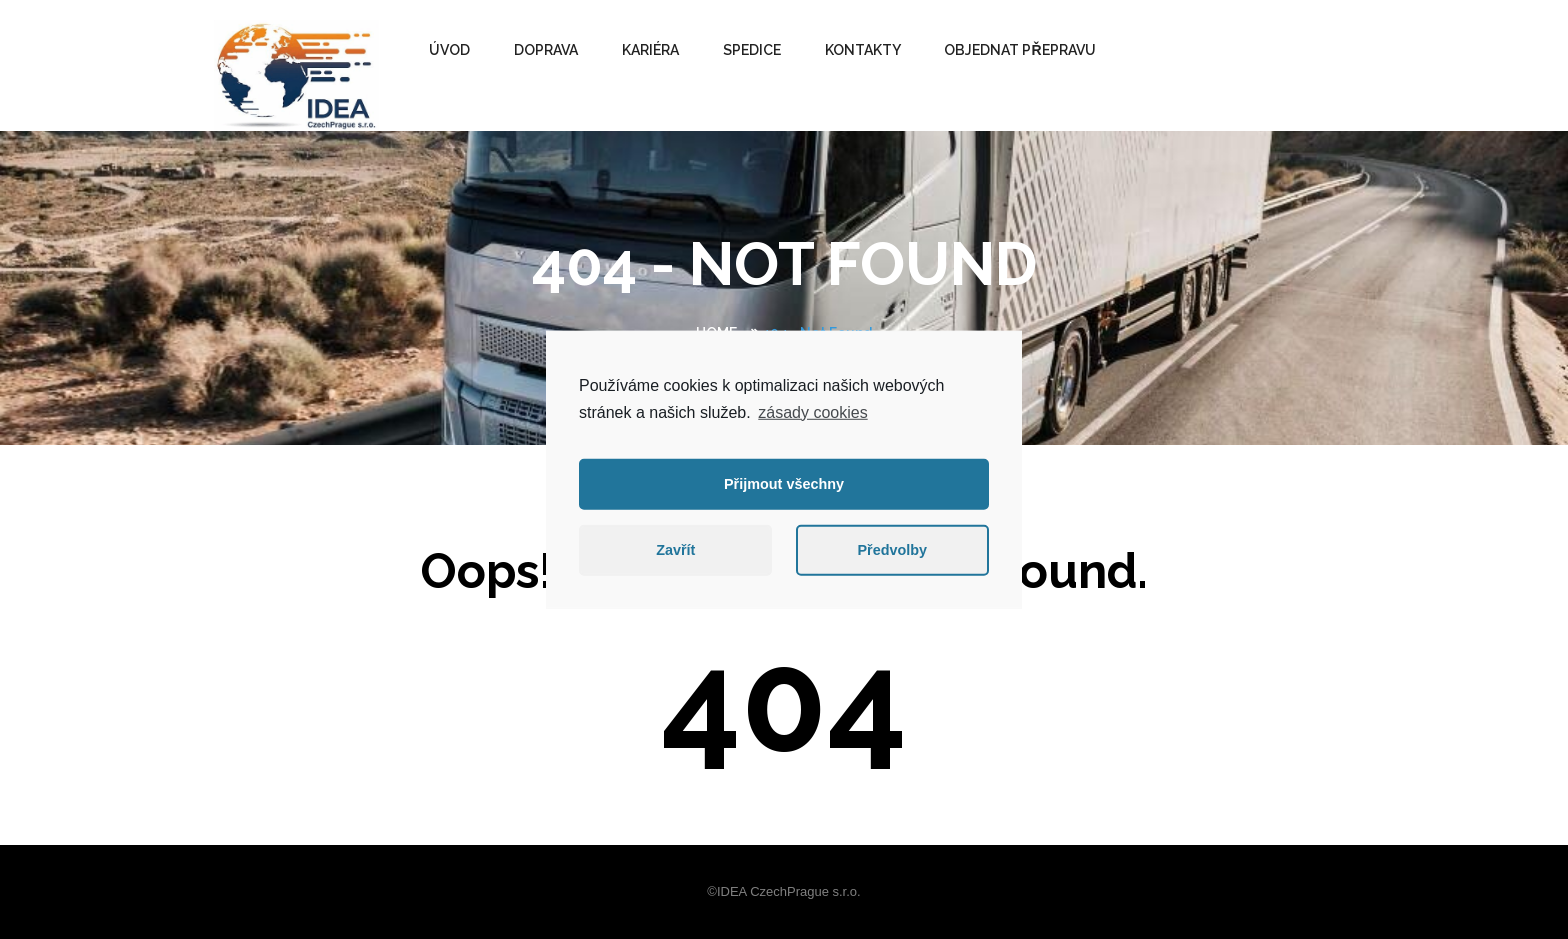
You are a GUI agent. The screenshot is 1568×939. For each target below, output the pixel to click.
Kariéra (650, 50)
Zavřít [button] (675, 550)
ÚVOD (449, 50)
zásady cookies (812, 411)
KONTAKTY (863, 50)
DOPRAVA (546, 50)
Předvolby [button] (892, 550)
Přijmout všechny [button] (784, 484)
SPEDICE (752, 50)
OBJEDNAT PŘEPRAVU (1019, 50)
